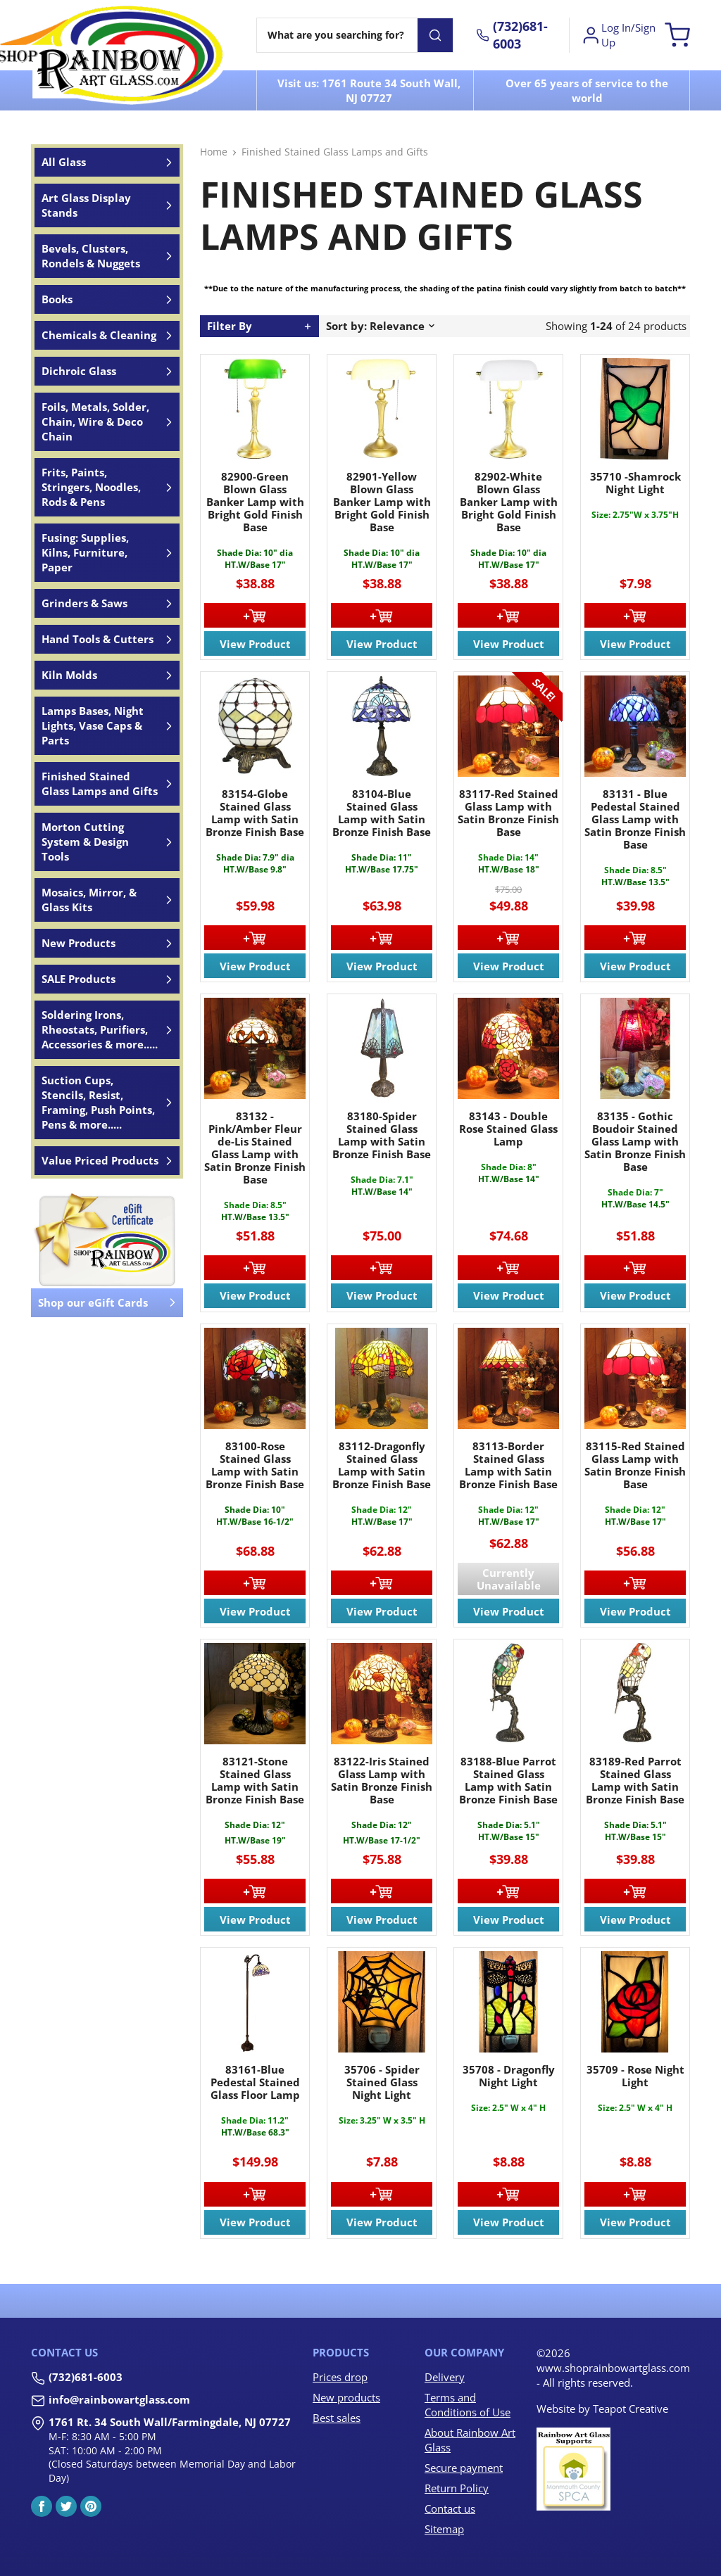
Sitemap (444, 2529)
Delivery (445, 2377)
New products (346, 2397)
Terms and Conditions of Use (467, 2404)
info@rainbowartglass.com (119, 2399)
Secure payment (464, 2468)
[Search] (337, 35)
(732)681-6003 (86, 2377)
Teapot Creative (630, 2408)
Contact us (450, 2508)
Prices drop (340, 2377)
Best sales (336, 2418)
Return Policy (457, 2488)
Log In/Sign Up (618, 34)
